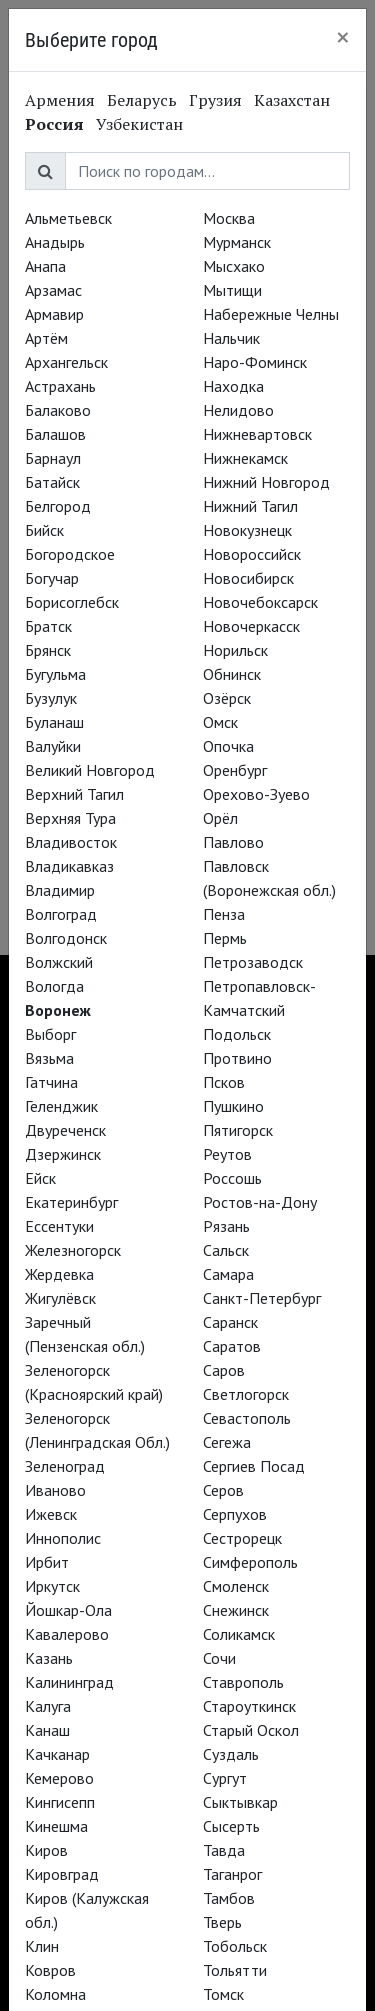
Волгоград (61, 914)
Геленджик (61, 1106)
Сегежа (227, 1442)
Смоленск (236, 1586)
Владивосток (71, 842)
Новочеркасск (251, 626)
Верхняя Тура (70, 818)
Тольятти (235, 1970)
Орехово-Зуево (256, 794)
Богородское (70, 554)
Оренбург (235, 770)
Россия (54, 124)
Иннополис (63, 1538)
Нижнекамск (245, 458)
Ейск (40, 1178)
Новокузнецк (247, 530)
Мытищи (232, 290)
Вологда (54, 986)
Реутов (227, 1154)
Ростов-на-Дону (260, 1202)
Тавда (224, 1850)
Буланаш (54, 722)
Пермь (225, 938)
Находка (233, 386)
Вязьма (49, 1058)
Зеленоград (65, 1466)
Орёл (220, 818)
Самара (228, 1274)
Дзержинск (63, 1154)
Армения (60, 100)
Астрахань (60, 386)
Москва (229, 218)
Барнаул (53, 458)
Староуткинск (249, 1706)
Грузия (215, 100)
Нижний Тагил (250, 506)
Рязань (226, 1226)
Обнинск (232, 674)
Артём (46, 338)
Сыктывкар (240, 1802)
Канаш (47, 1730)
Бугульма (55, 674)
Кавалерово (67, 1634)
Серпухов (235, 1514)
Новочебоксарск (260, 602)
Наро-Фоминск (255, 362)
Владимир (60, 890)
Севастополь (247, 1418)
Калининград (69, 1682)
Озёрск (227, 698)
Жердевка (59, 1274)
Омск (220, 722)
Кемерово (59, 1778)
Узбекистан (139, 124)
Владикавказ (69, 866)
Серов (223, 1490)
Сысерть (231, 1826)
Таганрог (232, 1874)
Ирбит (47, 1562)
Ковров (50, 1970)
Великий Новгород (90, 770)
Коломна (55, 1994)
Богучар (52, 578)
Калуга (48, 1706)
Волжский (59, 962)
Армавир (54, 314)
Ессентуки (59, 1226)
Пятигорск (238, 1130)
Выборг (50, 1034)
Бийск (44, 530)
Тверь (222, 1922)
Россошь (232, 1178)
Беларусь (142, 100)
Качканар (57, 1754)
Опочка (228, 746)
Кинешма (56, 1826)
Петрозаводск (253, 962)
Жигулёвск (60, 1298)
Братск (48, 626)
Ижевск (51, 1514)
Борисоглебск (72, 602)
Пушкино (233, 1106)
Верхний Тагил (74, 794)
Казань (49, 1658)
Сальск (226, 1250)
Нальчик (231, 338)
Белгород (58, 506)
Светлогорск (246, 1394)
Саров (224, 1370)
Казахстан (292, 100)
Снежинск (236, 1610)
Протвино (237, 1058)
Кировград (62, 1874)
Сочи (219, 1658)
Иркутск (52, 1586)
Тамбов (229, 1898)
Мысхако (234, 266)
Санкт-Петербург (262, 1298)
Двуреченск (65, 1130)
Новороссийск (252, 554)
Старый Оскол (251, 1730)
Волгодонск (66, 938)
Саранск (230, 1322)
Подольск (237, 1034)
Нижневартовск (257, 434)
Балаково (58, 410)
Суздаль (231, 1754)
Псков (224, 1082)
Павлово (233, 842)
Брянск (48, 650)
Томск (223, 1994)
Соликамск (239, 1634)
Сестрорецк (242, 1538)
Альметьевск (68, 218)
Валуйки (53, 746)
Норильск (235, 650)
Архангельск (66, 362)
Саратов (232, 1346)
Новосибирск (248, 578)
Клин (42, 1946)
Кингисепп (60, 1802)
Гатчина (51, 1082)
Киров (46, 1850)
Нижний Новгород (266, 482)
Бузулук (51, 698)
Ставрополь (243, 1682)
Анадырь (55, 242)
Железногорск (73, 1250)
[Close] (343, 37)
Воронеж (58, 1010)
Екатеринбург (71, 1202)
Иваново (55, 1490)
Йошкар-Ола (68, 1610)
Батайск (52, 482)
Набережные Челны (271, 314)
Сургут (225, 1778)
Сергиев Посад (254, 1466)
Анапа (45, 266)
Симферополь (250, 1562)
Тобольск (235, 1946)
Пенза (224, 914)
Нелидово (238, 410)
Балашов (55, 434)
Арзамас (53, 290)
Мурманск (237, 242)
